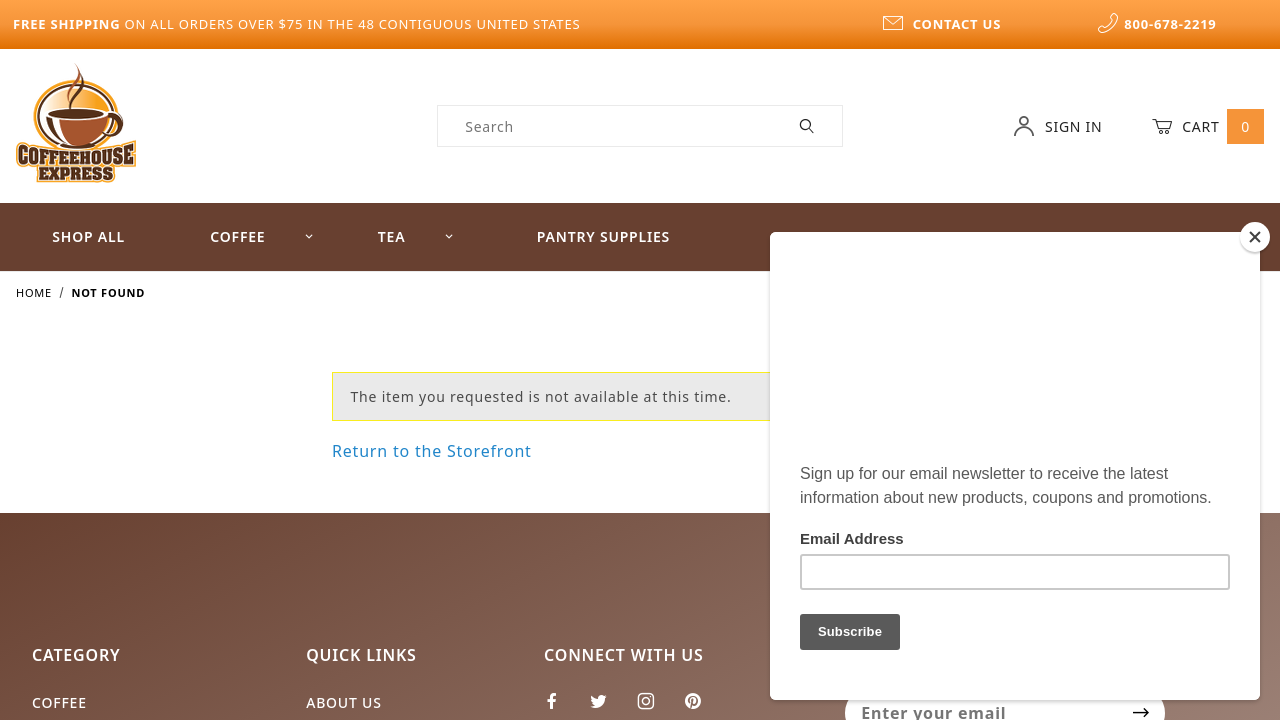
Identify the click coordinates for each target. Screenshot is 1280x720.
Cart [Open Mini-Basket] (1208, 126)
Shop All (88, 236)
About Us (344, 702)
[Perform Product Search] (807, 126)
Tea (416, 236)
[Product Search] (605, 126)
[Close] (1255, 237)
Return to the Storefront (432, 451)
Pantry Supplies (603, 236)
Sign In (1057, 126)
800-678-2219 (1157, 24)
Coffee (262, 236)
